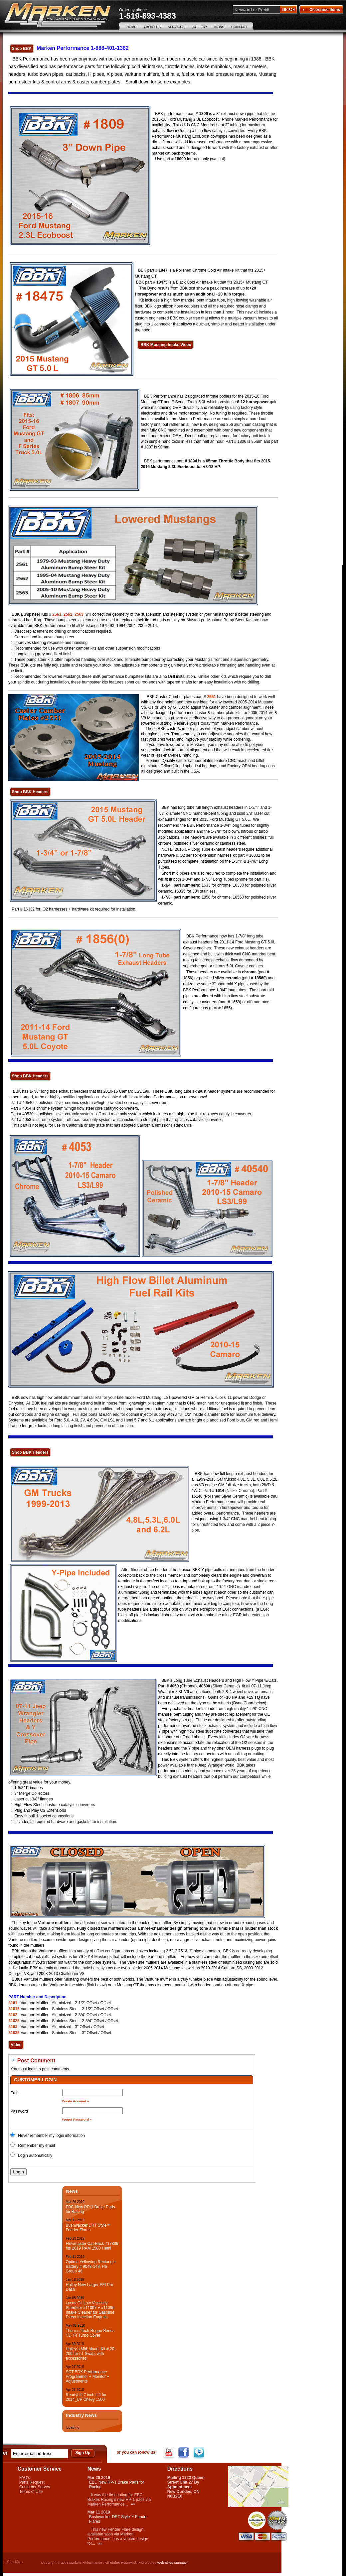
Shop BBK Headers (30, 792)
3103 (12, 2026)
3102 (12, 2015)
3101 (12, 2003)
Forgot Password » (77, 2119)
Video (16, 2044)
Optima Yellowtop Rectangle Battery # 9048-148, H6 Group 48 (90, 2266)
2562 (68, 614)
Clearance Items (321, 9)
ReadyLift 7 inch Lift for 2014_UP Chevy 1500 (86, 2397)
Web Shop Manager (172, 2562)
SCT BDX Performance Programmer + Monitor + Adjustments (87, 2377)
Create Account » (75, 2101)
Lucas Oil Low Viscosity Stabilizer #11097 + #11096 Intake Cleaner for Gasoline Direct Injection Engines (90, 2310)
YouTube (169, 2453)
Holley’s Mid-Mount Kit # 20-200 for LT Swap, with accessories (90, 2354)
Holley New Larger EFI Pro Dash (89, 2287)
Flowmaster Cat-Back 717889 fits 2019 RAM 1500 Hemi (92, 2246)
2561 (56, 614)
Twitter (199, 2453)
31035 (13, 2032)
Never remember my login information (51, 2135)
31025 (13, 2021)
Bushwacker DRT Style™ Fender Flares (88, 2227)
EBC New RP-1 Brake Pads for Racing (90, 2209)
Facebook (184, 2453)
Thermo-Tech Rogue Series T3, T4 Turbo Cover (90, 2333)
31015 (13, 2009)
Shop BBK (22, 48)
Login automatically (35, 2155)
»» (133, 2504)
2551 (211, 696)
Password (19, 2111)
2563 (79, 614)
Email (15, 2093)
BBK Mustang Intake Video (165, 344)
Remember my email (36, 2145)
